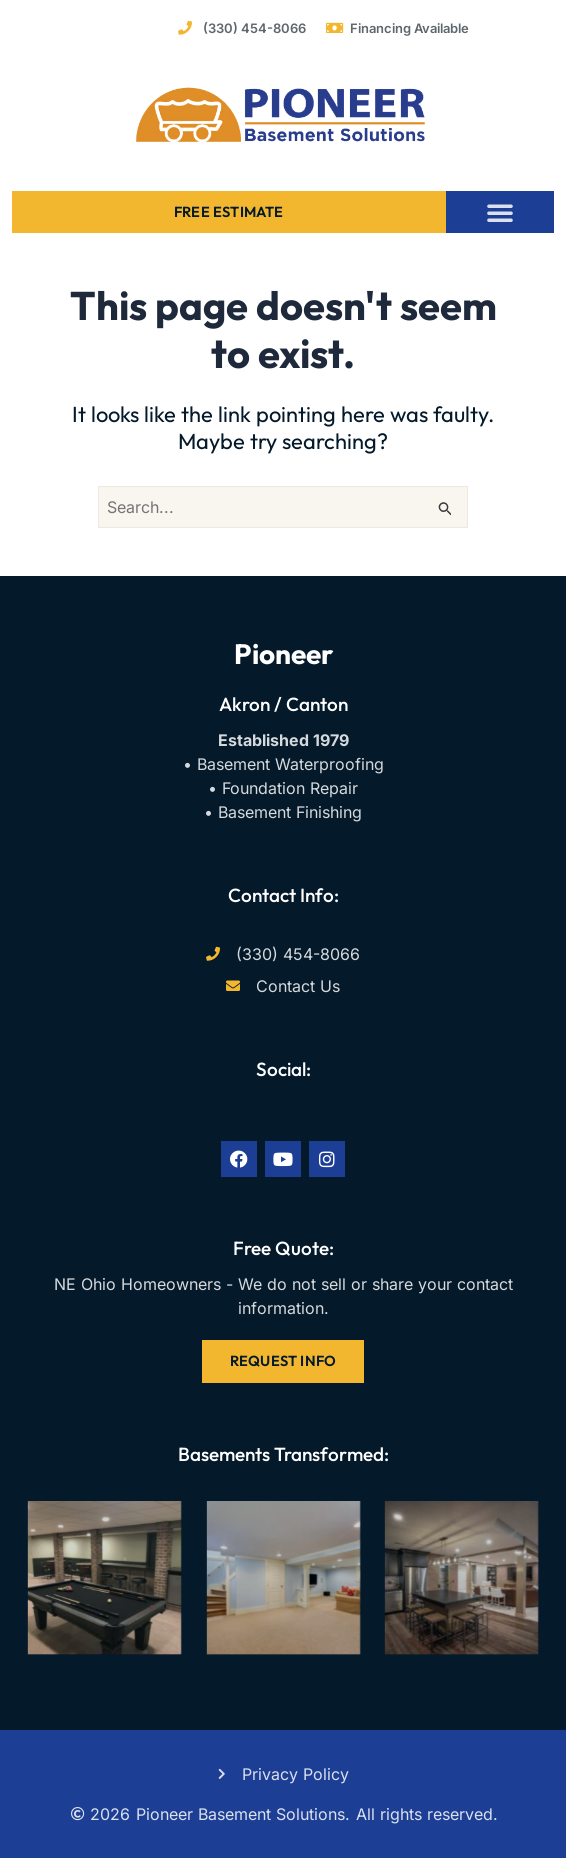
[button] (500, 212)
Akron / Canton (283, 704)
